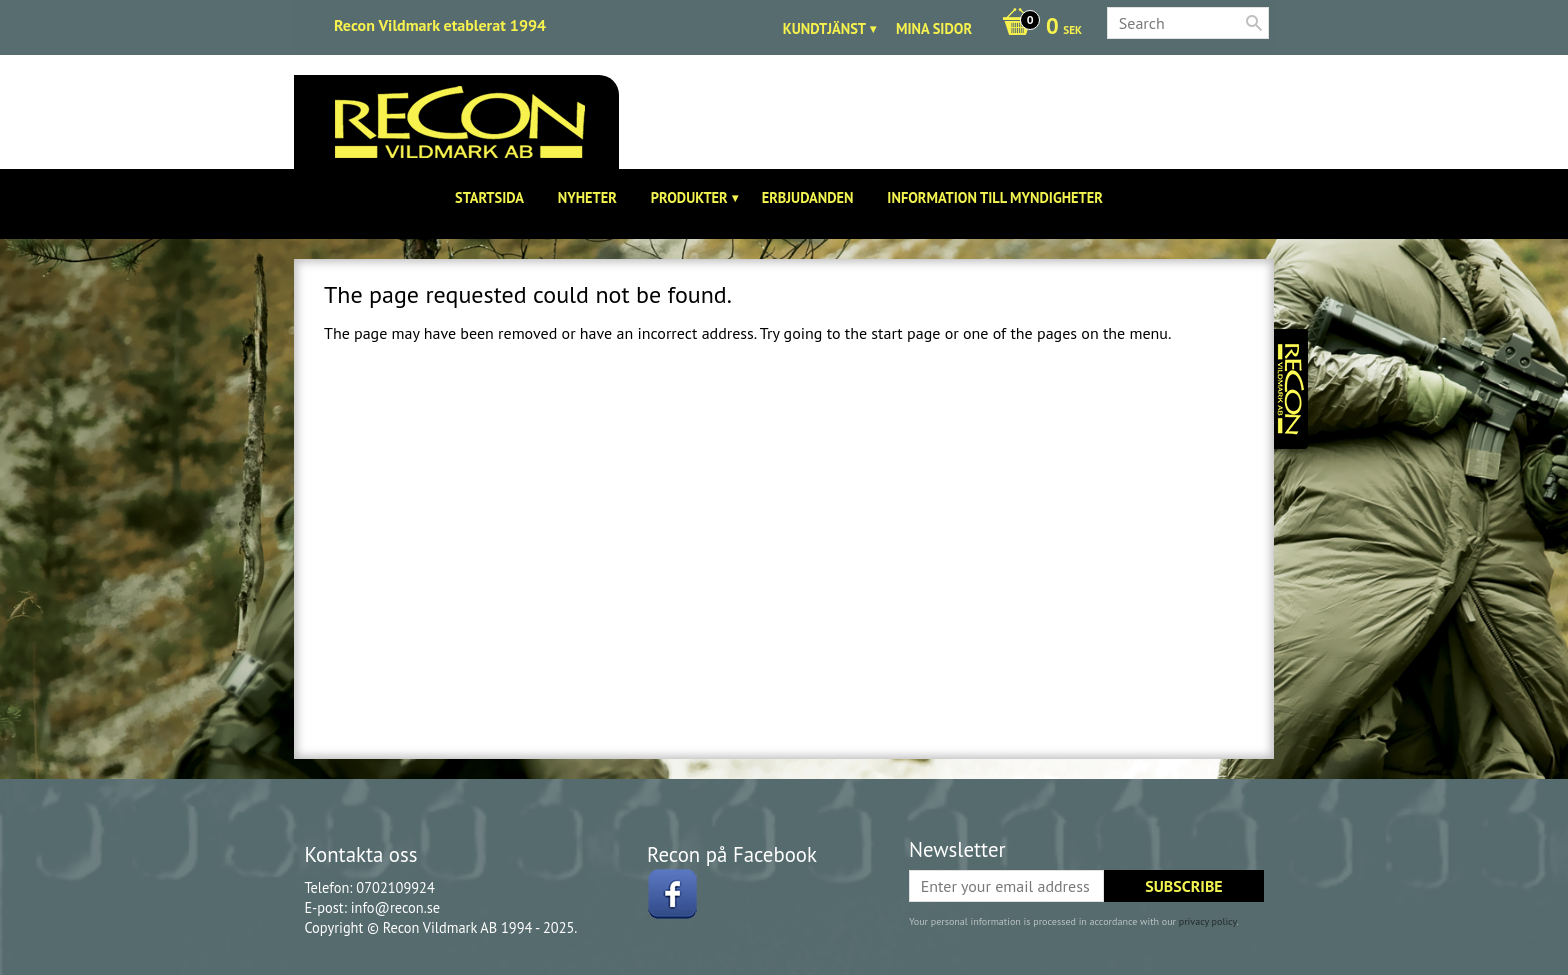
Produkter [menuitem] (689, 197)
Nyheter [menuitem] (587, 197)
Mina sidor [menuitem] (934, 28)
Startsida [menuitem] (489, 197)
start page (905, 333)
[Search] (1254, 23)
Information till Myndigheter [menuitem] (995, 197)
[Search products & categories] (1188, 23)
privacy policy (1208, 921)
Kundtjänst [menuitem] (824, 28)
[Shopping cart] (1037, 28)
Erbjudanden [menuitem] (808, 197)
